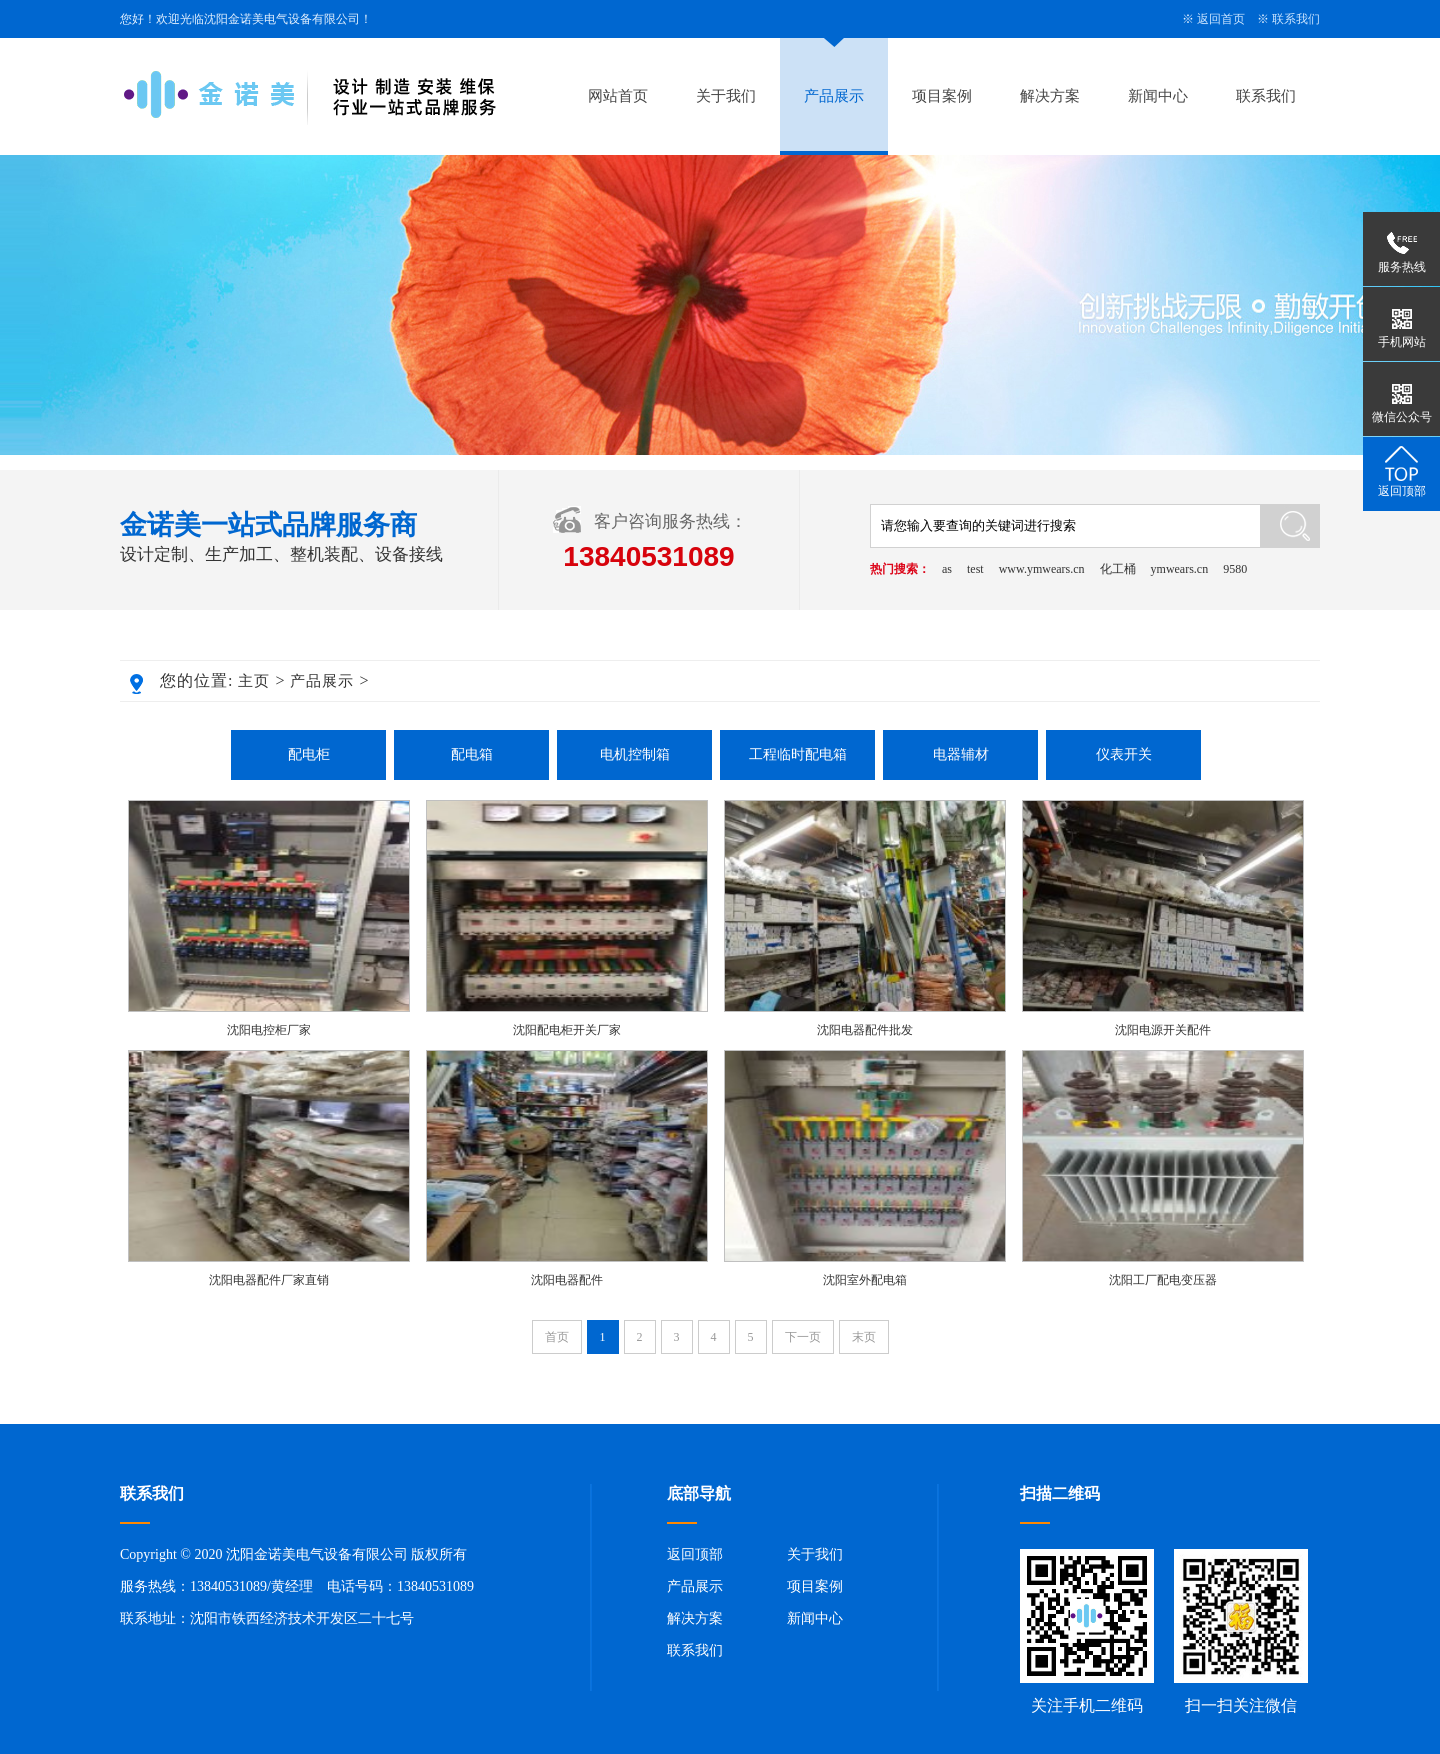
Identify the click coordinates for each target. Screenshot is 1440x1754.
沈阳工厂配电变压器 (1163, 1280)
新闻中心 (1158, 96)
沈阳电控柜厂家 (269, 1030)
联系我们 (1296, 19)
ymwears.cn (1180, 569)
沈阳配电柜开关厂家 (567, 1030)
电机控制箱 (635, 754)
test (975, 569)
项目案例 (942, 96)
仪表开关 (1124, 754)
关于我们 (726, 96)
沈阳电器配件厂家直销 (269, 1280)
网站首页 (618, 96)
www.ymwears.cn (1042, 569)
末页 (864, 1337)
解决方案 (1050, 96)
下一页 (803, 1337)
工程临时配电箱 (798, 754)
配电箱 (472, 754)
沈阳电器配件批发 (865, 1030)
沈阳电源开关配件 (1163, 1030)
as (947, 569)
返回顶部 (695, 1554)
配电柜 (309, 754)
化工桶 (1118, 569)
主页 (254, 681)
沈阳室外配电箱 (865, 1280)
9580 (1235, 569)
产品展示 (834, 96)
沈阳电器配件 (567, 1280)
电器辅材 (961, 754)
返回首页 (1221, 19)
